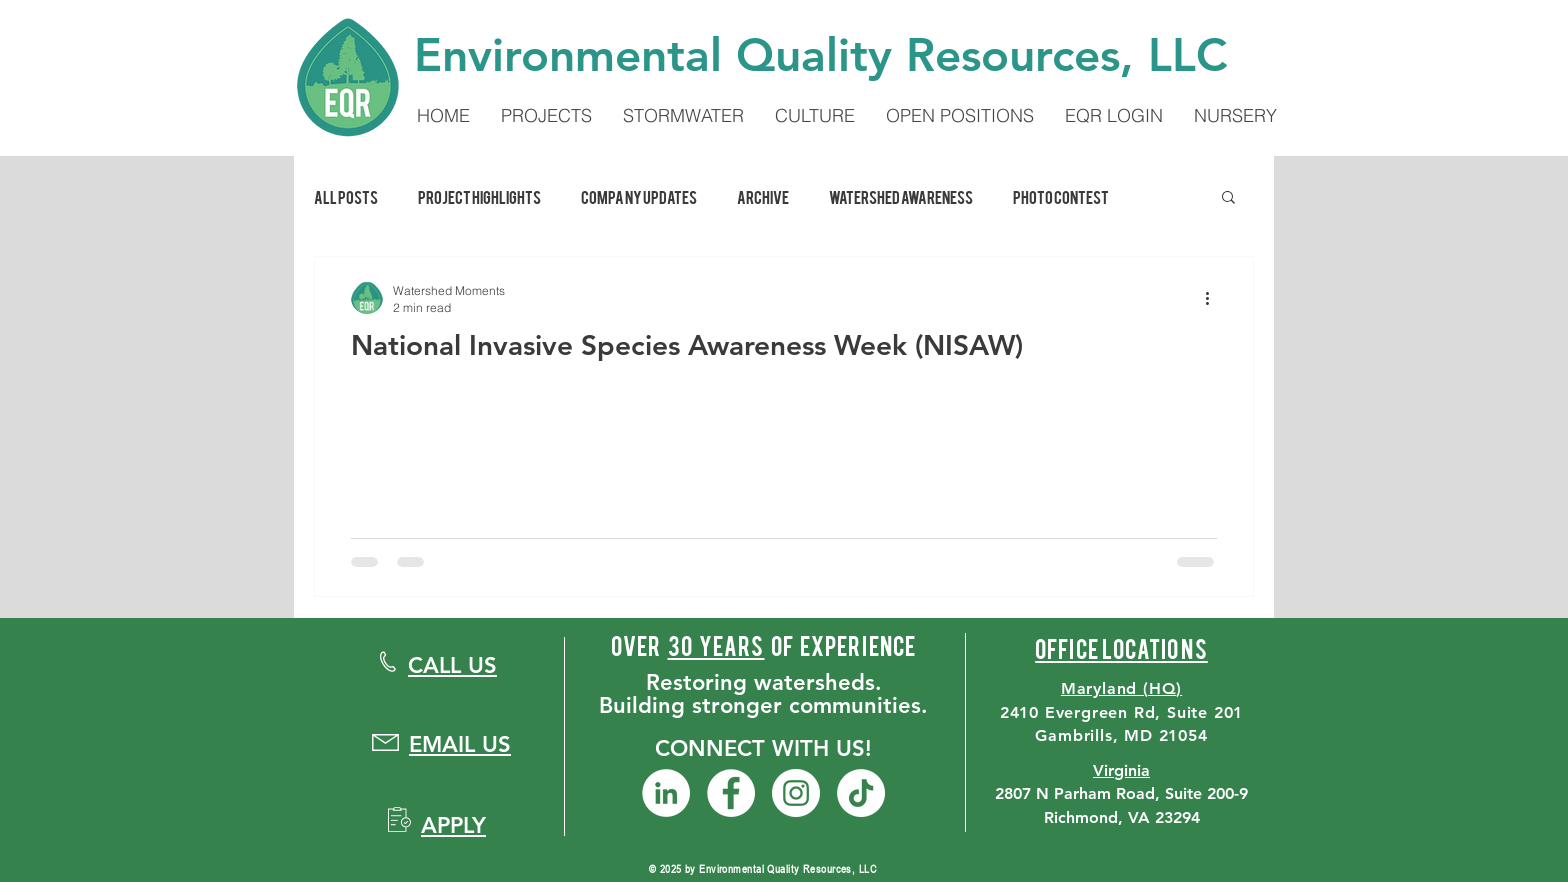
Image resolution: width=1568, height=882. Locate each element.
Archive (763, 196)
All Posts (346, 196)
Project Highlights (479, 196)
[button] (1228, 198)
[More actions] (1214, 298)
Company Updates (639, 196)
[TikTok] (861, 793)
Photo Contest (1061, 196)
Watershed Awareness (901, 196)
